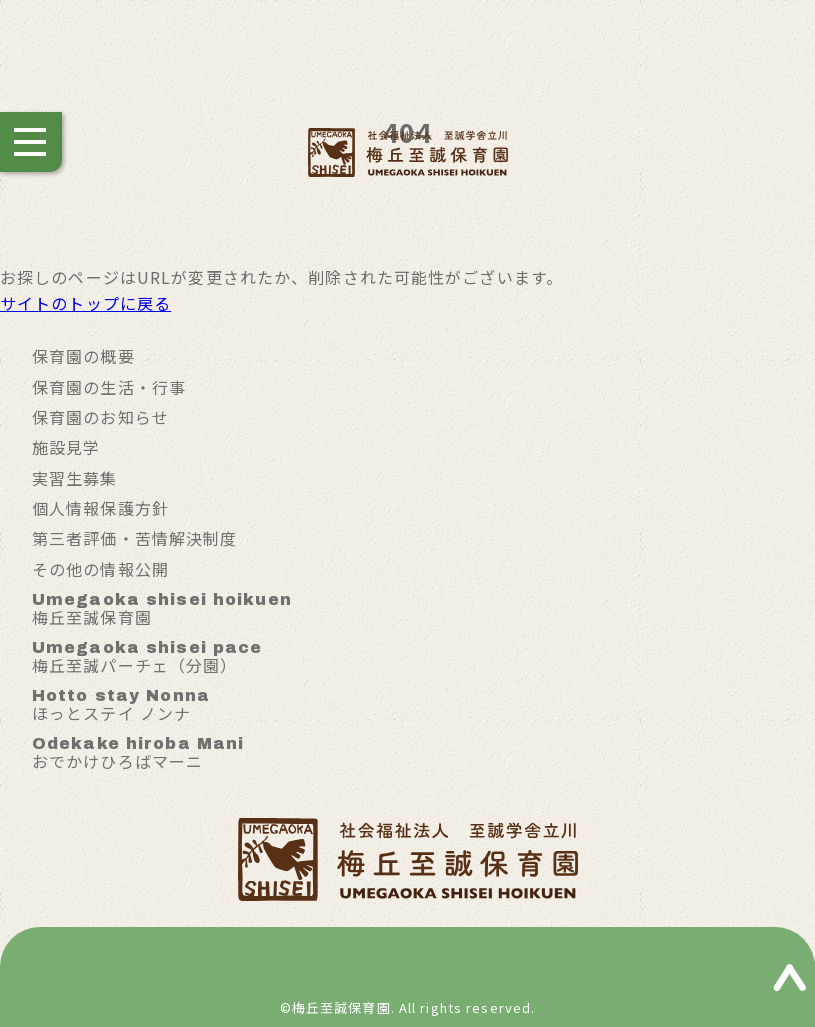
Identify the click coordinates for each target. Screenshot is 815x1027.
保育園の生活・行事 (109, 387)
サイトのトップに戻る (85, 303)
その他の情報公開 (100, 569)
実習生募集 (75, 478)
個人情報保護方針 (100, 508)
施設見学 (66, 447)
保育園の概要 (83, 356)
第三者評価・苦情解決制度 (134, 538)
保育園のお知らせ (100, 417)
